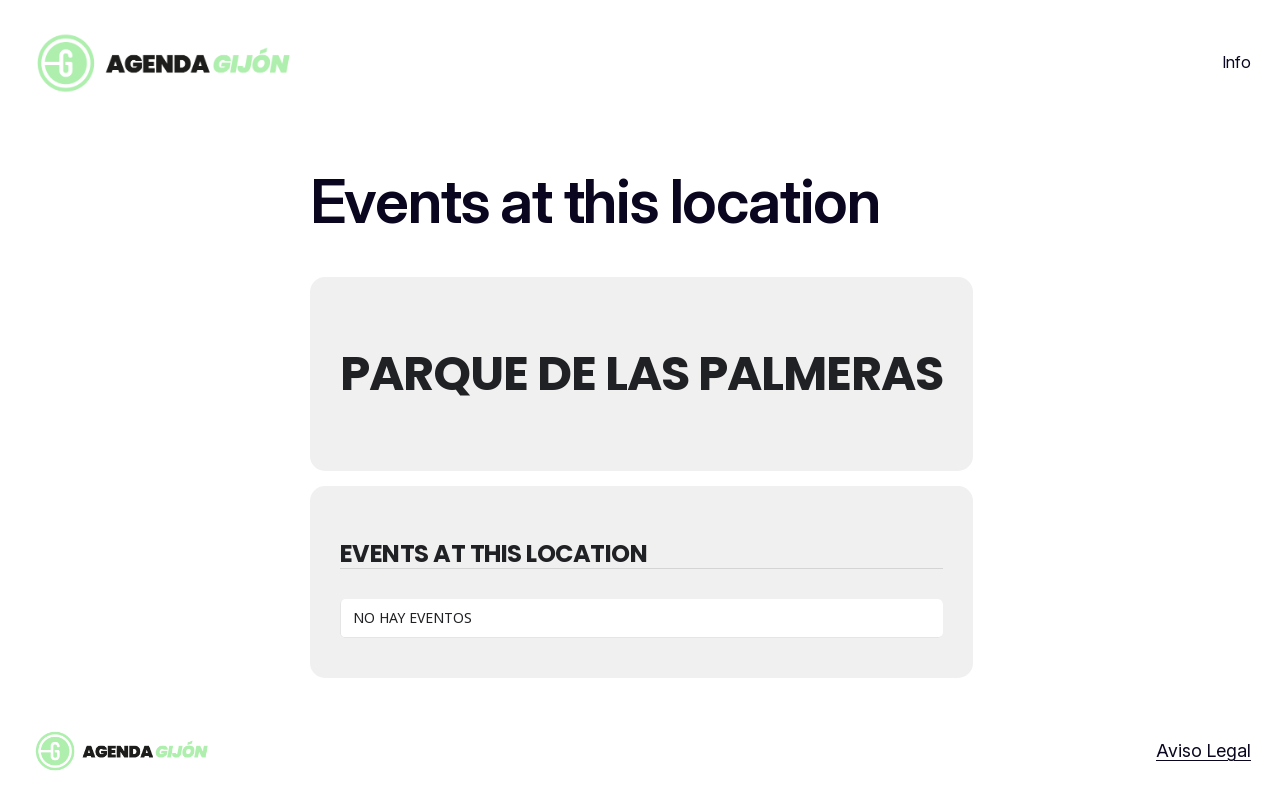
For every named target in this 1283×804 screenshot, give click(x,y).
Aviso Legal (1203, 750)
